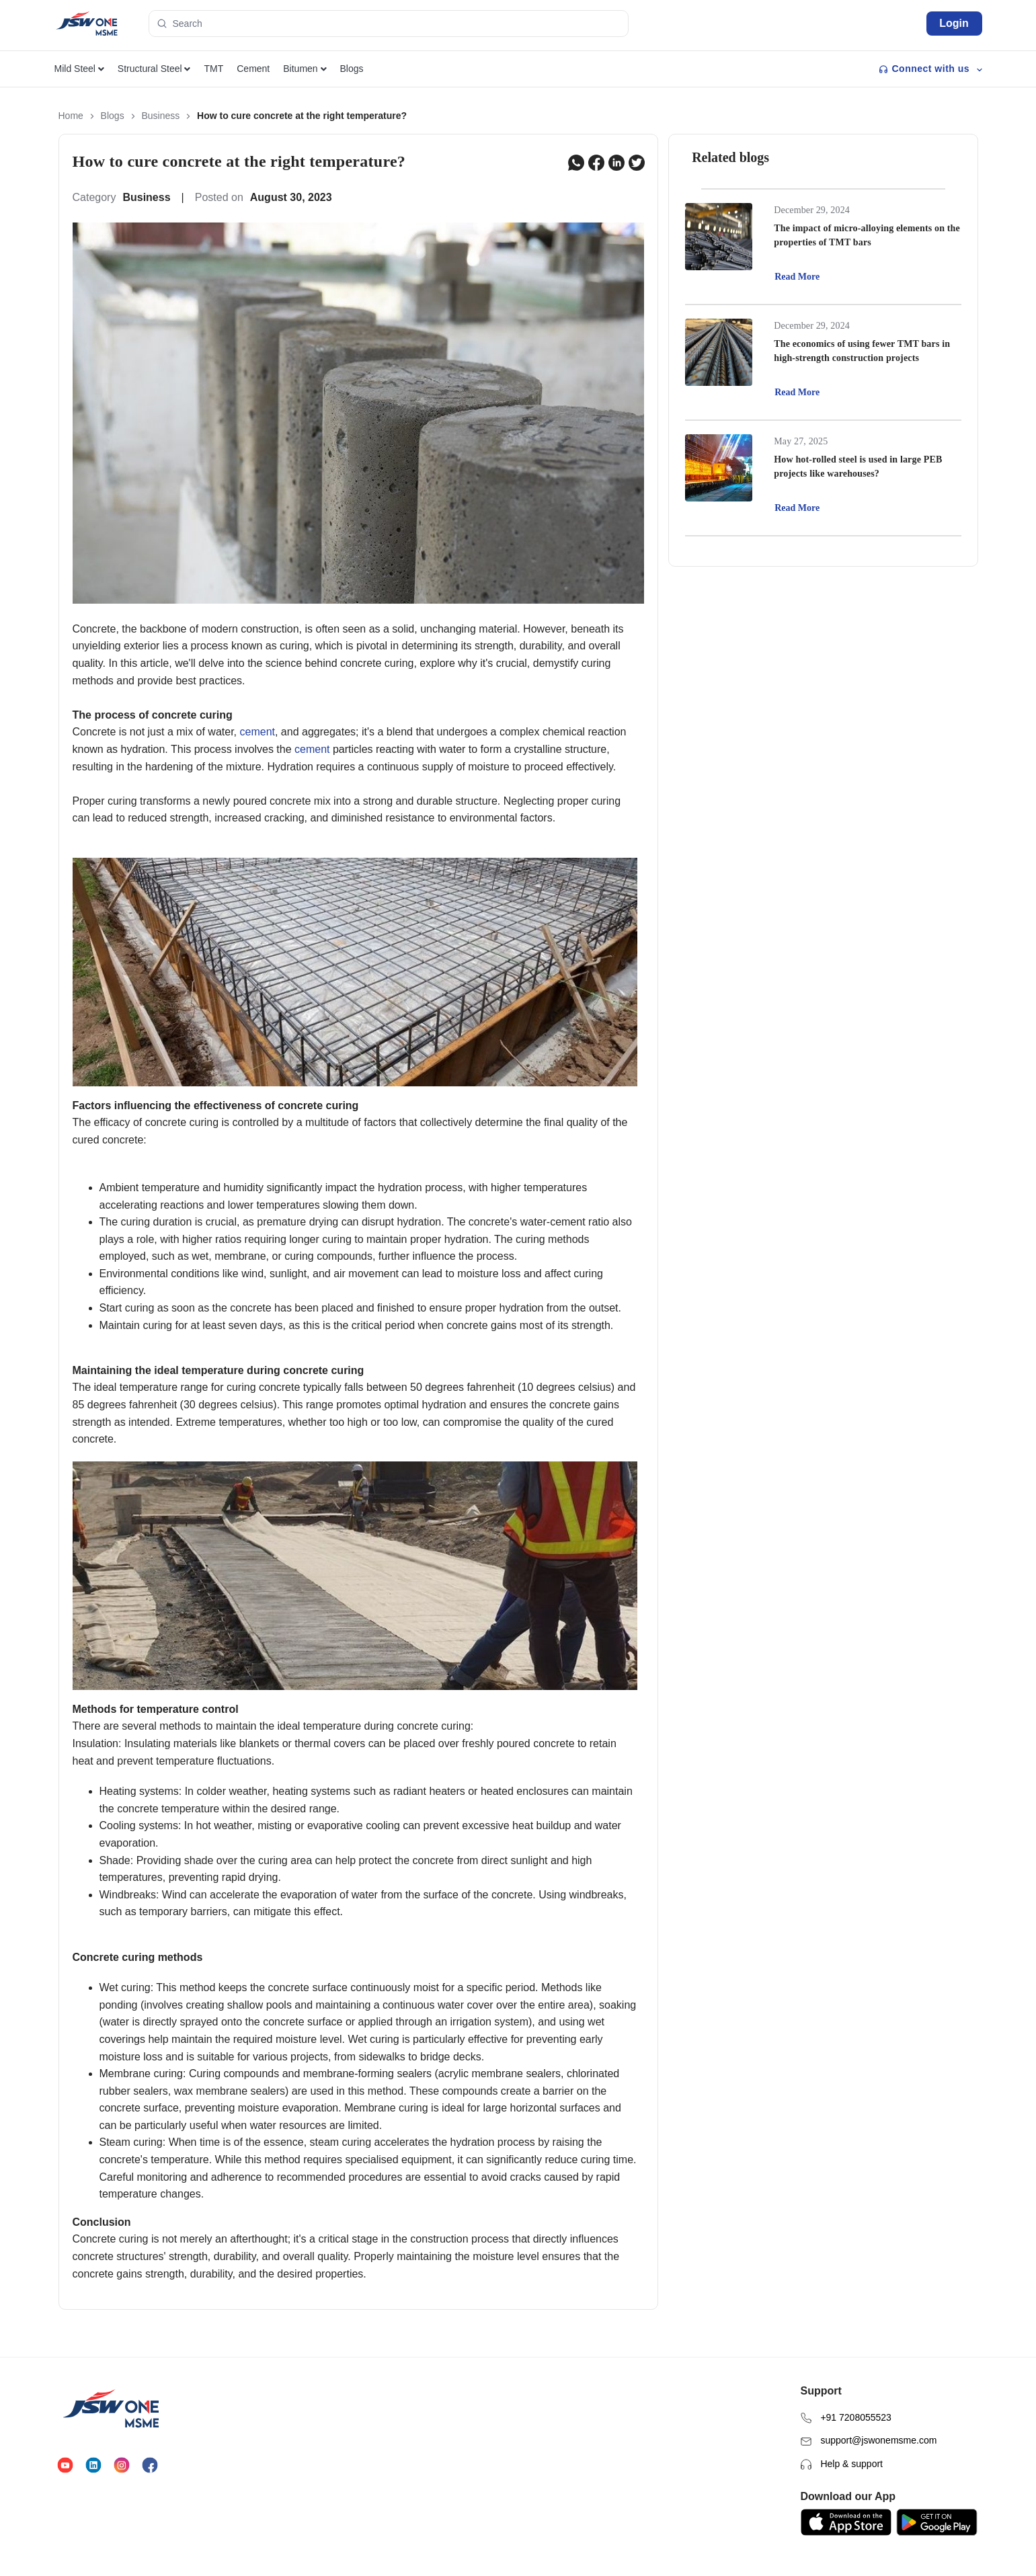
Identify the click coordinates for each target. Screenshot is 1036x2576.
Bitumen (304, 68)
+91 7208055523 (846, 2395)
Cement (253, 68)
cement (257, 731)
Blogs (352, 68)
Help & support (842, 2441)
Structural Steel (154, 68)
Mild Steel (79, 68)
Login (954, 23)
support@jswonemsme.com (869, 2417)
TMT (213, 68)
